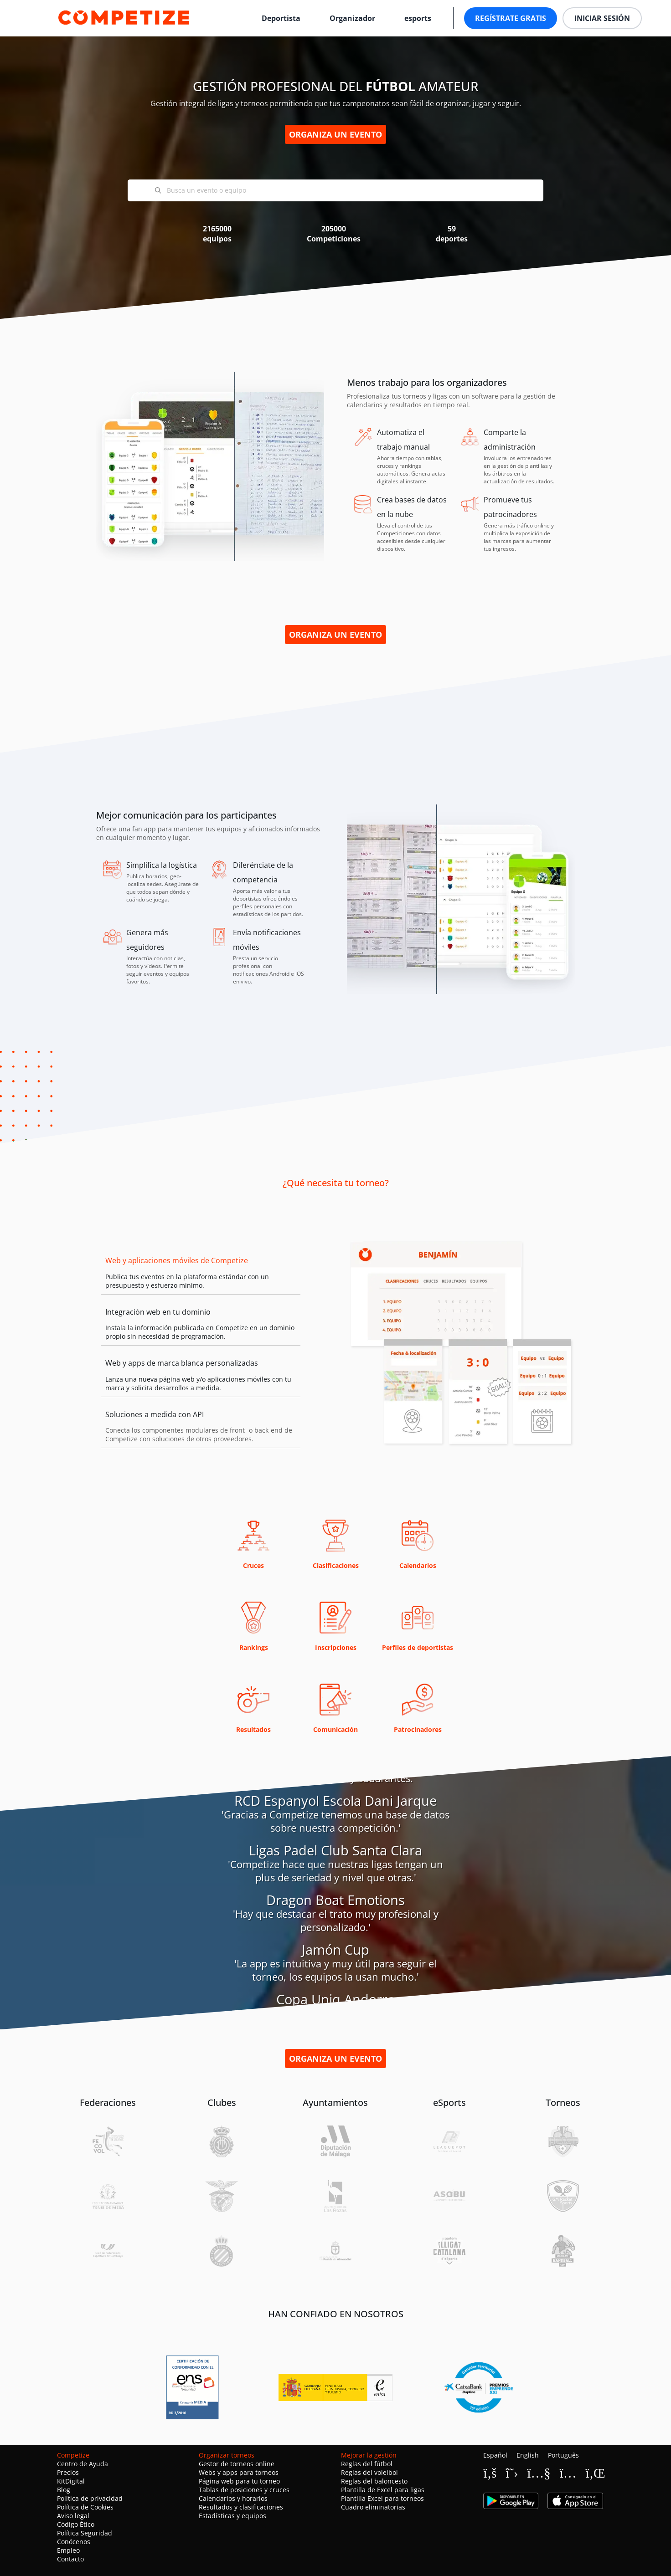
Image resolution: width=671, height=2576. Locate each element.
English (527, 2455)
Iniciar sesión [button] (602, 18)
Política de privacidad (90, 2498)
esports (417, 18)
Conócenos (73, 2541)
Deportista (281, 18)
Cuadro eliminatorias (373, 2507)
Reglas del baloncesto (374, 2481)
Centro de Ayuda (82, 2463)
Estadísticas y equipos (232, 2515)
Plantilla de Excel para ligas (382, 2489)
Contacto (70, 2559)
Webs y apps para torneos (239, 2472)
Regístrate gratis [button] (510, 18)
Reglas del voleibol (369, 2472)
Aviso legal (73, 2515)
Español (495, 2455)
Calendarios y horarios (233, 2498)
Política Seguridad (84, 2533)
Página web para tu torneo (239, 2481)
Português (563, 2455)
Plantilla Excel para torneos (382, 2498)
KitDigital (71, 2481)
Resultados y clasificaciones (241, 2507)
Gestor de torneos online (236, 2463)
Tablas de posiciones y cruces (244, 2489)
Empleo (68, 2550)
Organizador (352, 18)
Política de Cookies (85, 2507)
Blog (63, 2489)
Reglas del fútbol (366, 2463)
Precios (68, 2472)
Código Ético (75, 2524)
